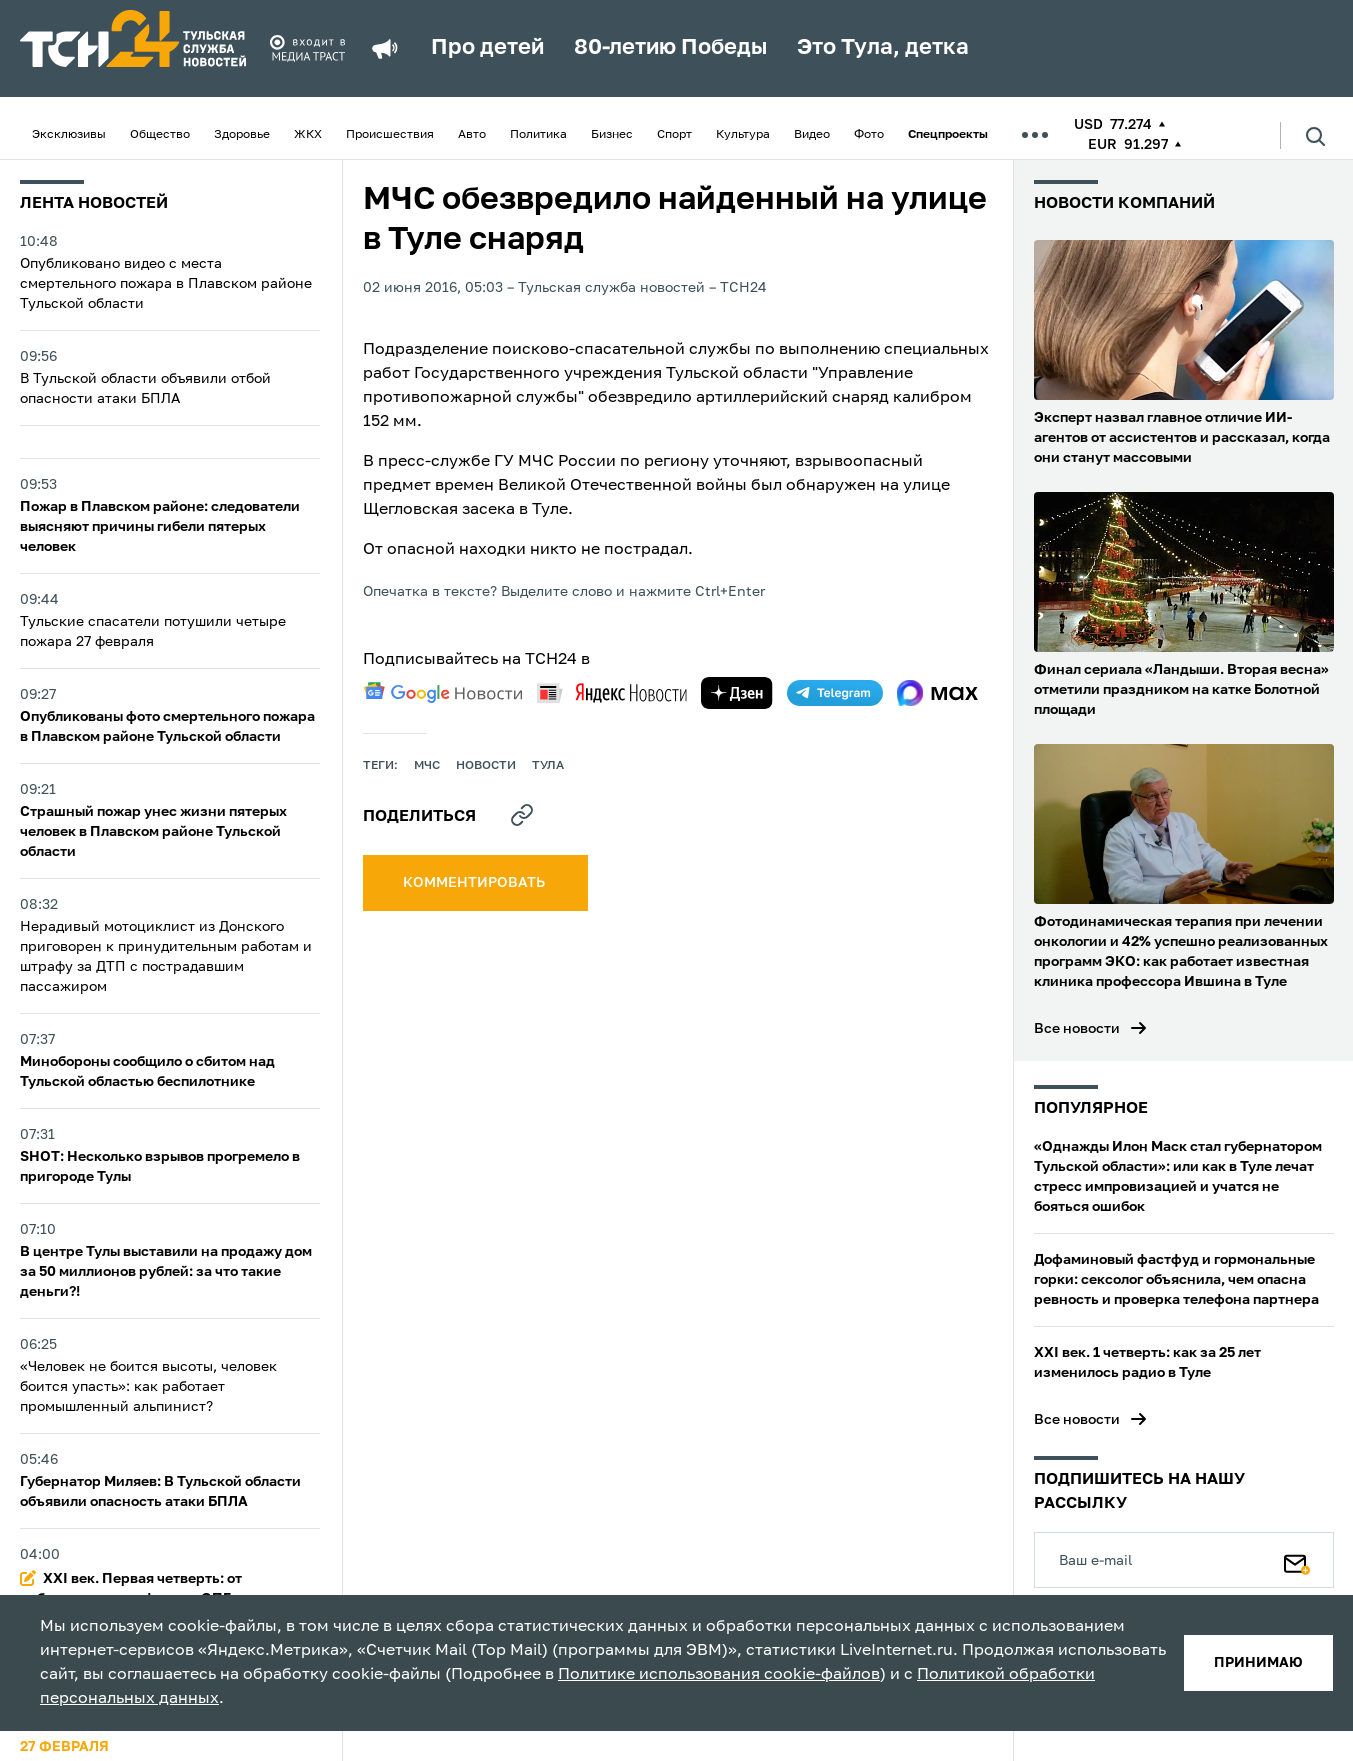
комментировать (475, 883)
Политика (538, 135)
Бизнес (612, 135)
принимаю (1258, 1663)
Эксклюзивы (69, 135)
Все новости (1077, 1029)
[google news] (443, 693)
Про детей (487, 48)
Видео (812, 135)
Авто (472, 135)
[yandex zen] (737, 693)
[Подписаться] (1297, 1560)
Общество (160, 135)
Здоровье (242, 135)
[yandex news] (612, 692)
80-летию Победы (670, 48)
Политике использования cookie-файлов (719, 1675)
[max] (937, 693)
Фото (869, 135)
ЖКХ (308, 135)
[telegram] (835, 693)
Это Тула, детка (883, 48)
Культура (743, 135)
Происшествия (390, 135)
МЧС (427, 766)
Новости (486, 766)
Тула (548, 766)
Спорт (674, 135)
